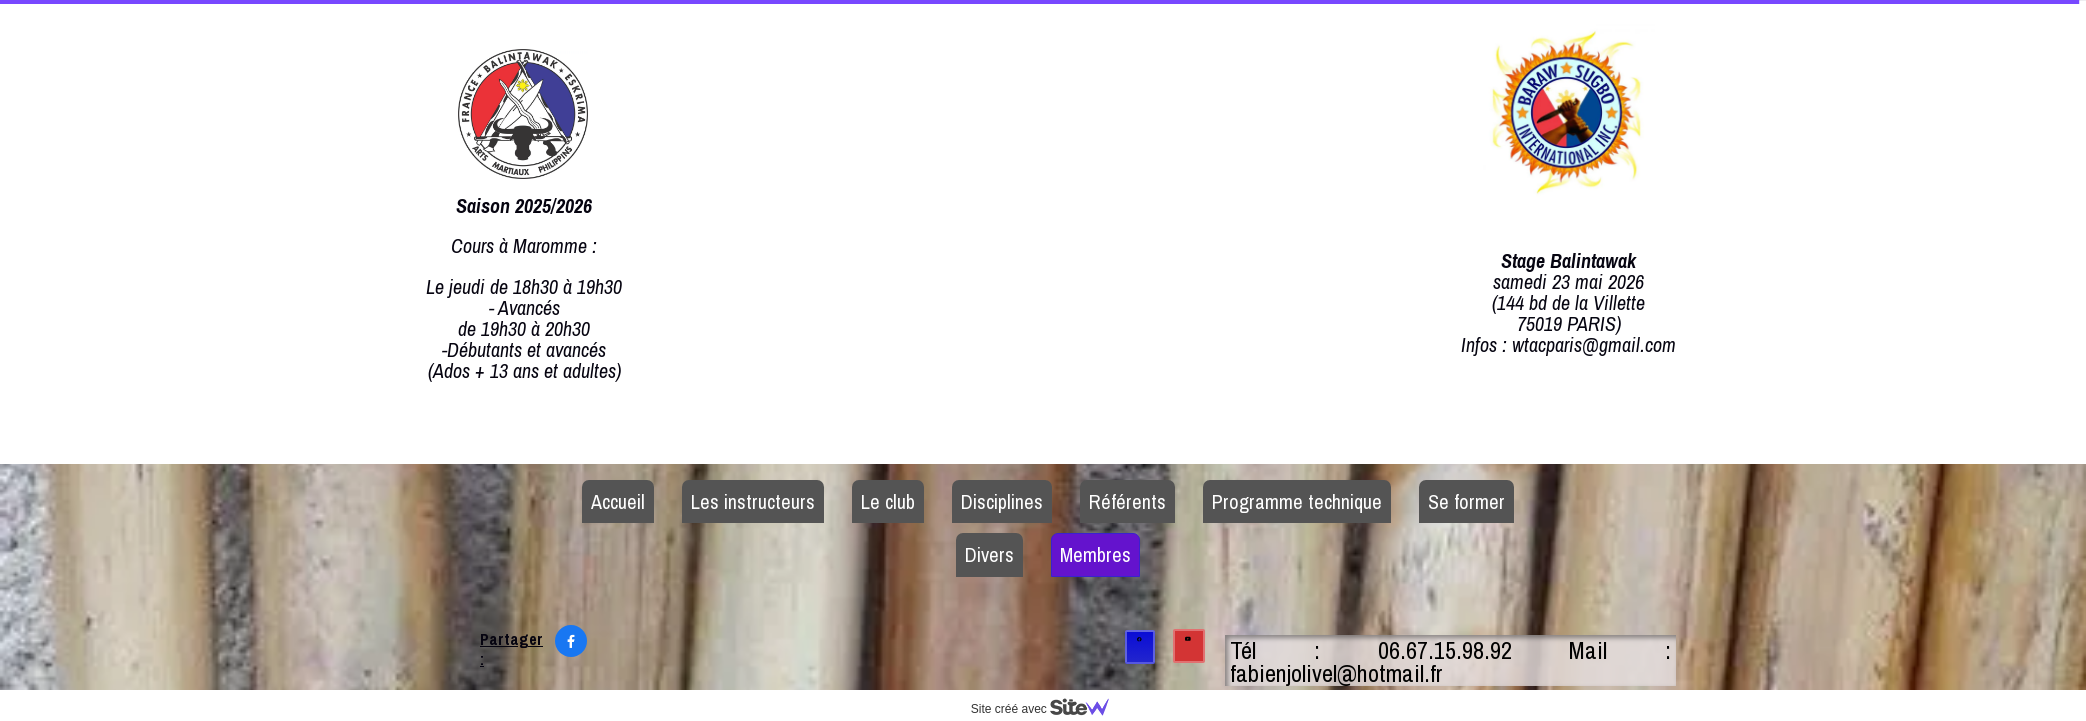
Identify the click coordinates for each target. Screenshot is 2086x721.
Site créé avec (1048, 709)
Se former (1466, 501)
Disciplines (1002, 501)
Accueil (618, 501)
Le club (888, 501)
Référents (1127, 501)
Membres (1095, 554)
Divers (989, 554)
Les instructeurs (753, 501)
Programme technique (1297, 501)
